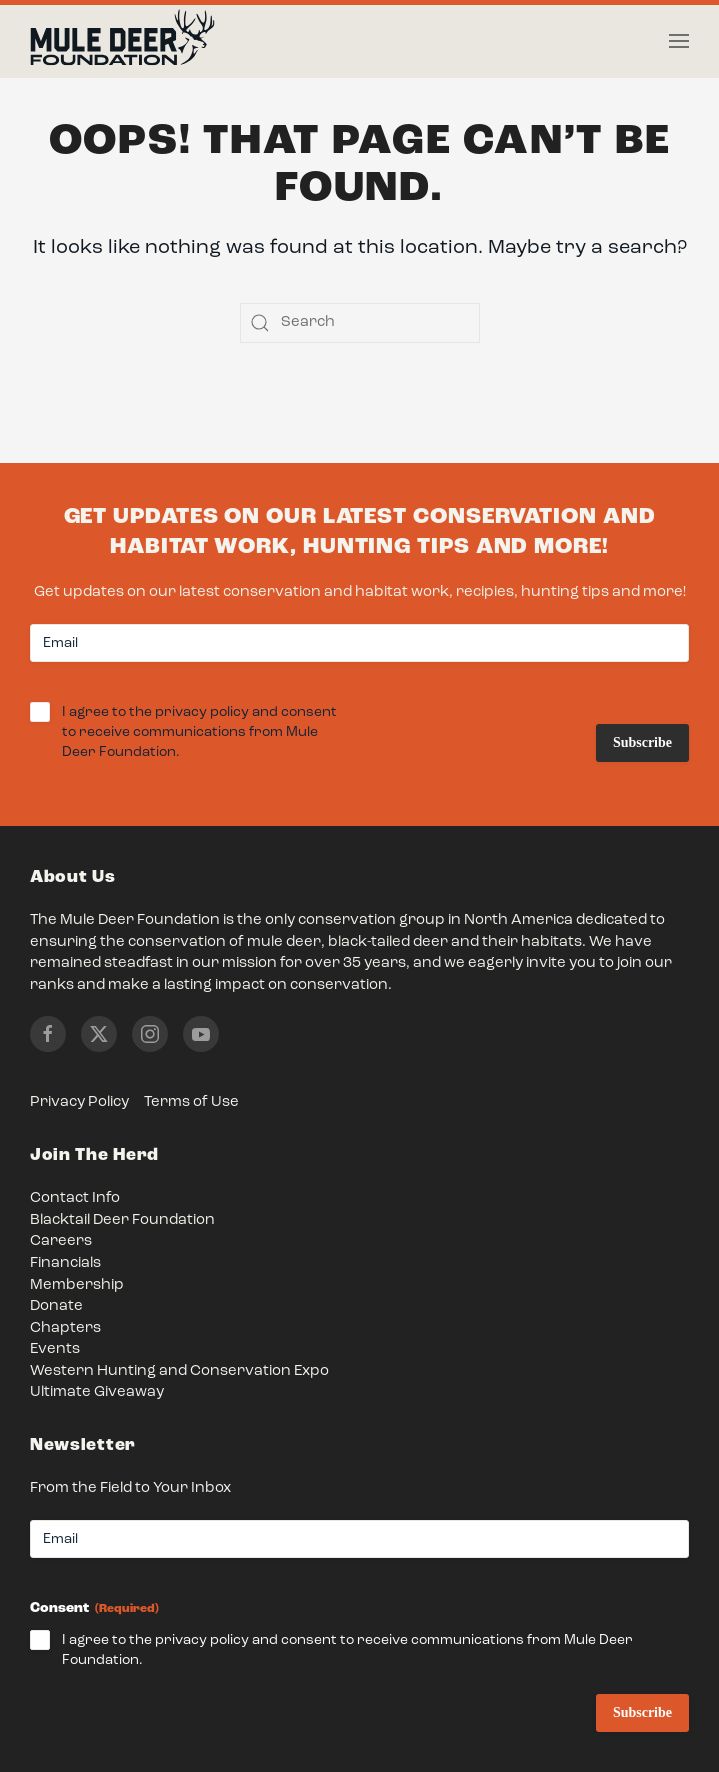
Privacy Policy (79, 1102)
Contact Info (75, 1198)
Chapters (65, 1328)
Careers (61, 1241)
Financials (65, 1263)
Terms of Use (191, 1102)
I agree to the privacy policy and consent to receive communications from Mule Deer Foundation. (199, 733)
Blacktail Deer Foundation (122, 1220)
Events (55, 1349)
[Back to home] (122, 42)
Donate (56, 1306)
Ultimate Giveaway (97, 1392)
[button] (679, 41)
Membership (77, 1285)
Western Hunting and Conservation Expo (179, 1371)
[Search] (360, 323)
